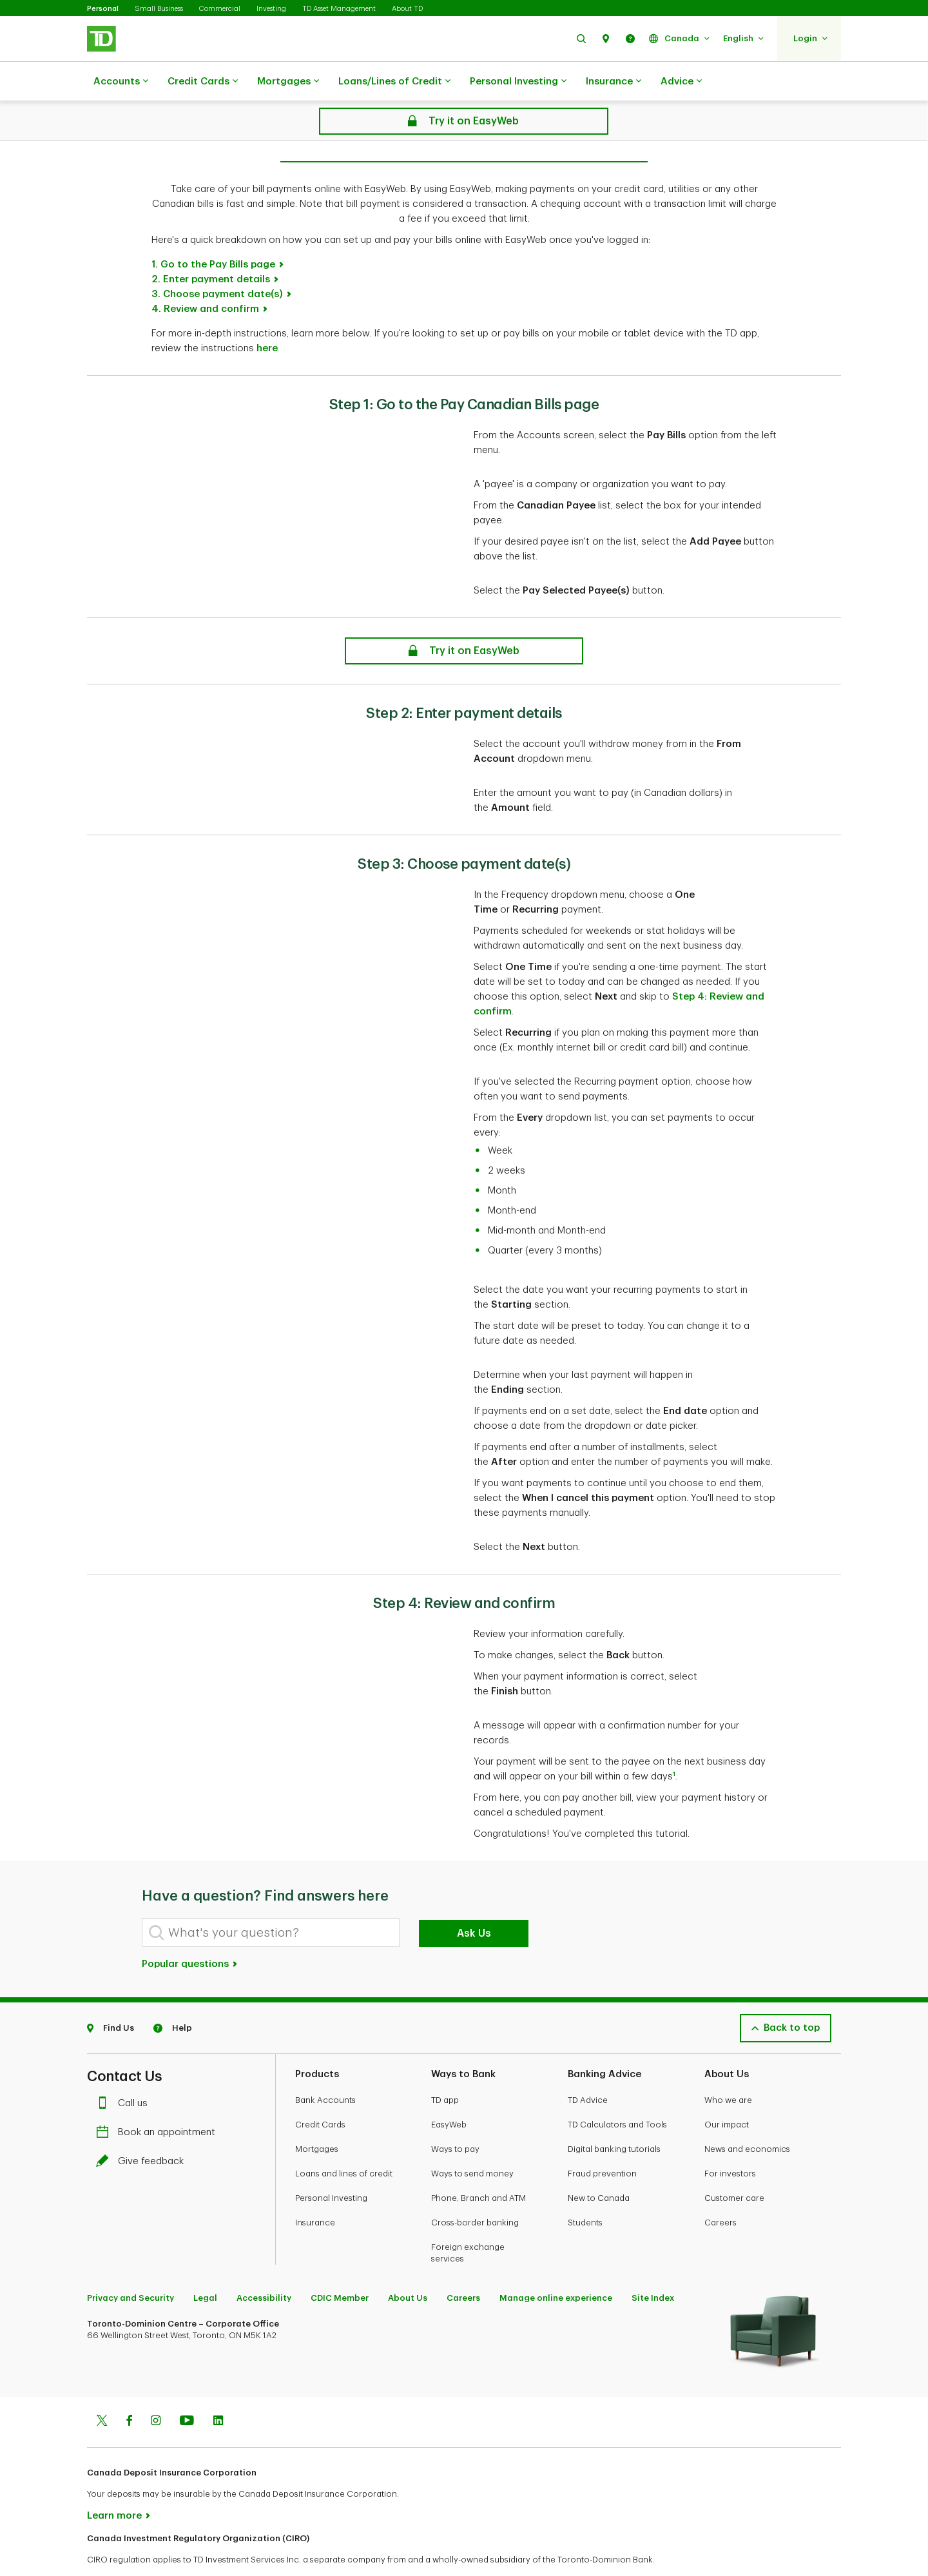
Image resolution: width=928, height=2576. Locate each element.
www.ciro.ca (116, 2549)
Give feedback (143, 2129)
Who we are (728, 2068)
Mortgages (288, 82)
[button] (581, 38)
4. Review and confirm (205, 277)
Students (585, 2190)
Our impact (726, 2092)
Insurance (613, 82)
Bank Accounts (325, 2068)
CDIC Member (340, 2265)
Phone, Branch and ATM (478, 2166)
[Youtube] (187, 2389)
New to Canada (599, 2166)
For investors (730, 2141)
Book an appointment (158, 2100)
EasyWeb (449, 2092)
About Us (407, 2265)
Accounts (120, 82)
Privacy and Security (130, 2265)
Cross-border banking (475, 2190)
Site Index (653, 2265)
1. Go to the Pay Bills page (213, 232)
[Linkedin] (218, 2389)
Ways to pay (455, 2117)
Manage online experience (555, 2265)
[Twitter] (102, 2389)
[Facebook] (128, 2389)
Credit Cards (203, 82)
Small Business (159, 8)
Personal (103, 8)
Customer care (734, 2166)
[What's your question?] (271, 1900)
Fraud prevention (602, 2141)
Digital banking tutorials (614, 2117)
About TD (407, 8)
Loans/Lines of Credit (394, 82)
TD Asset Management (339, 8)
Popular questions (190, 1932)
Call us (125, 2071)
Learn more (114, 2483)
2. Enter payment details (210, 247)
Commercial (219, 8)
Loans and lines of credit (343, 2141)
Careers (720, 2190)
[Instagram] (155, 2389)
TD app (445, 2068)
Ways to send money (472, 2141)
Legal (205, 2265)
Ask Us (474, 1901)
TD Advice (588, 2068)
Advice (681, 82)
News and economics (747, 2117)
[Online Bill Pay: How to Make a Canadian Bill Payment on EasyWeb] (464, 618)
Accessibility (264, 2265)
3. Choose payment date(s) (217, 262)
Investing (271, 8)
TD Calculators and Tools (617, 2092)
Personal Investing (518, 82)
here (267, 316)
